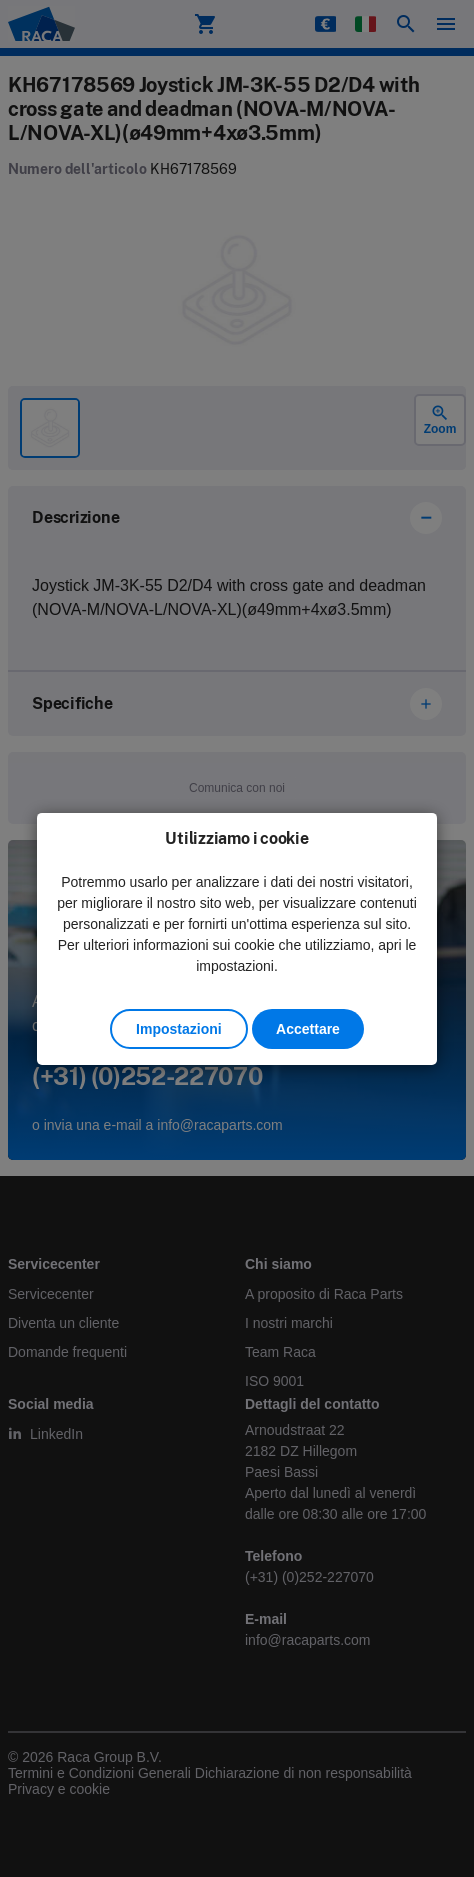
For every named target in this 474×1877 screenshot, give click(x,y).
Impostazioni (179, 1029)
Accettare (308, 1029)
